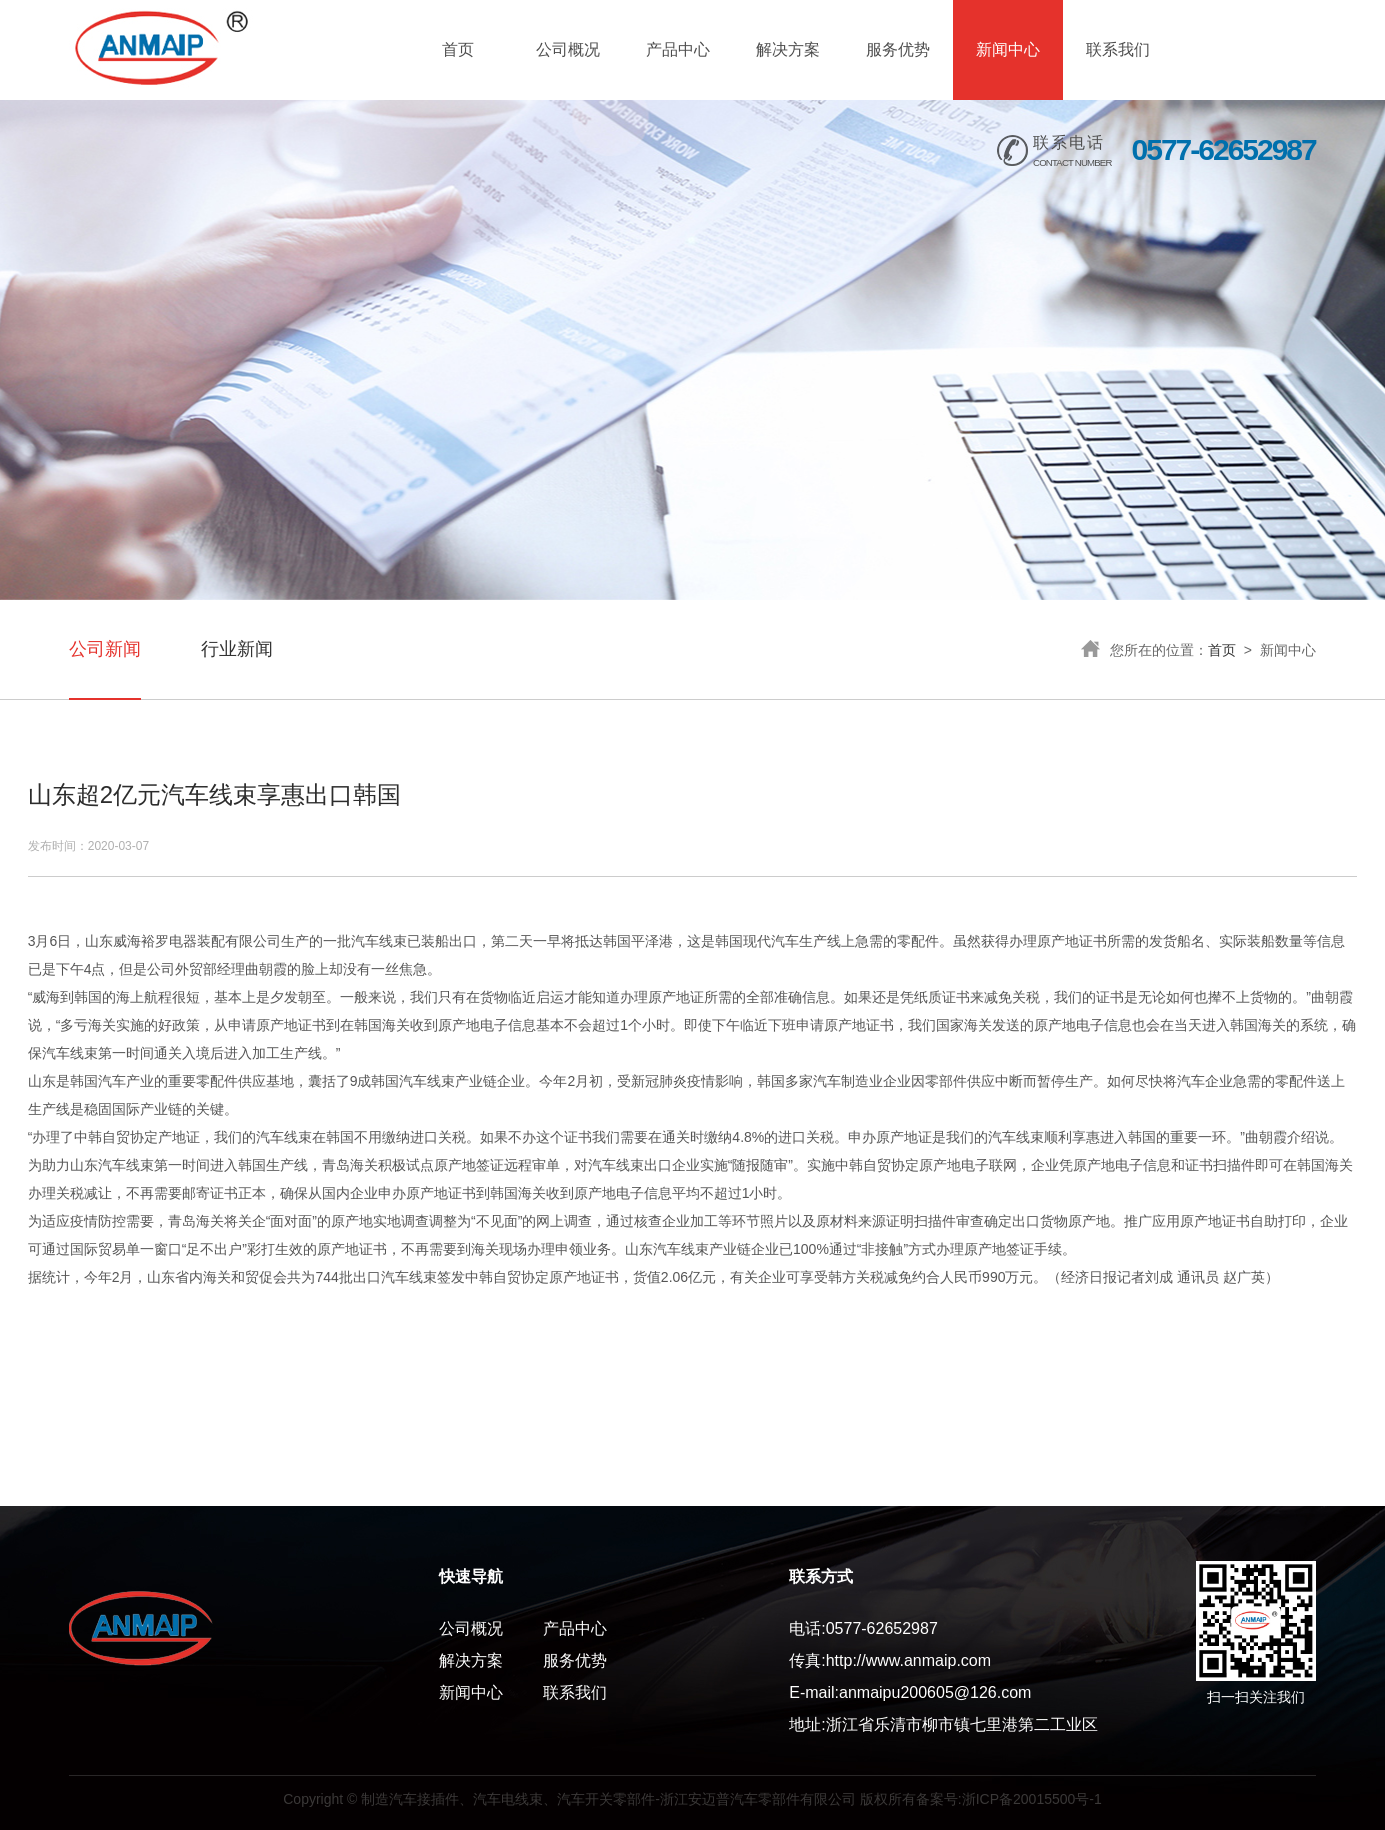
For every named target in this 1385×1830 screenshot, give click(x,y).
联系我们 (1118, 49)
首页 (458, 49)
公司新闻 (105, 649)
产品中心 (678, 49)
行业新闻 (237, 649)
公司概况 (568, 49)
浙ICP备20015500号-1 (1032, 1799)
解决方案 (788, 49)
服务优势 (898, 49)
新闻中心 (1008, 49)
